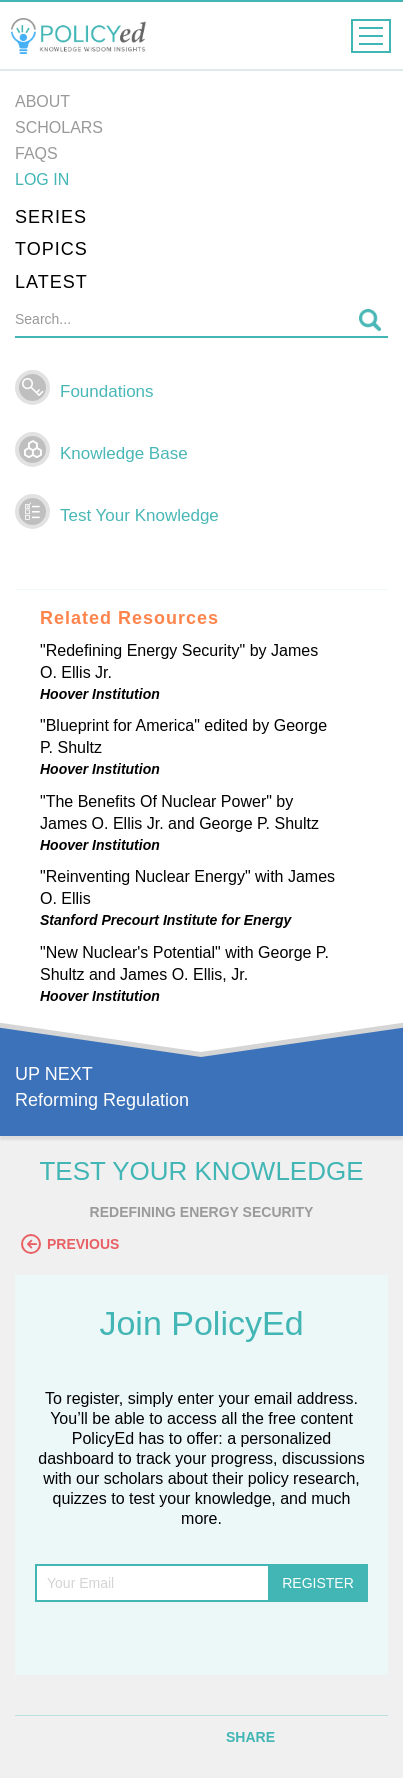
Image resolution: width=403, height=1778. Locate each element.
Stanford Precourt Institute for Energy (165, 920)
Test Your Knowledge (139, 515)
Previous (70, 1244)
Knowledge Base (124, 453)
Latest (51, 282)
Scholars (59, 127)
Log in (42, 179)
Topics (51, 249)
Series (51, 217)
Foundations (107, 391)
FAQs (36, 153)
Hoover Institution (100, 694)
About (42, 101)
